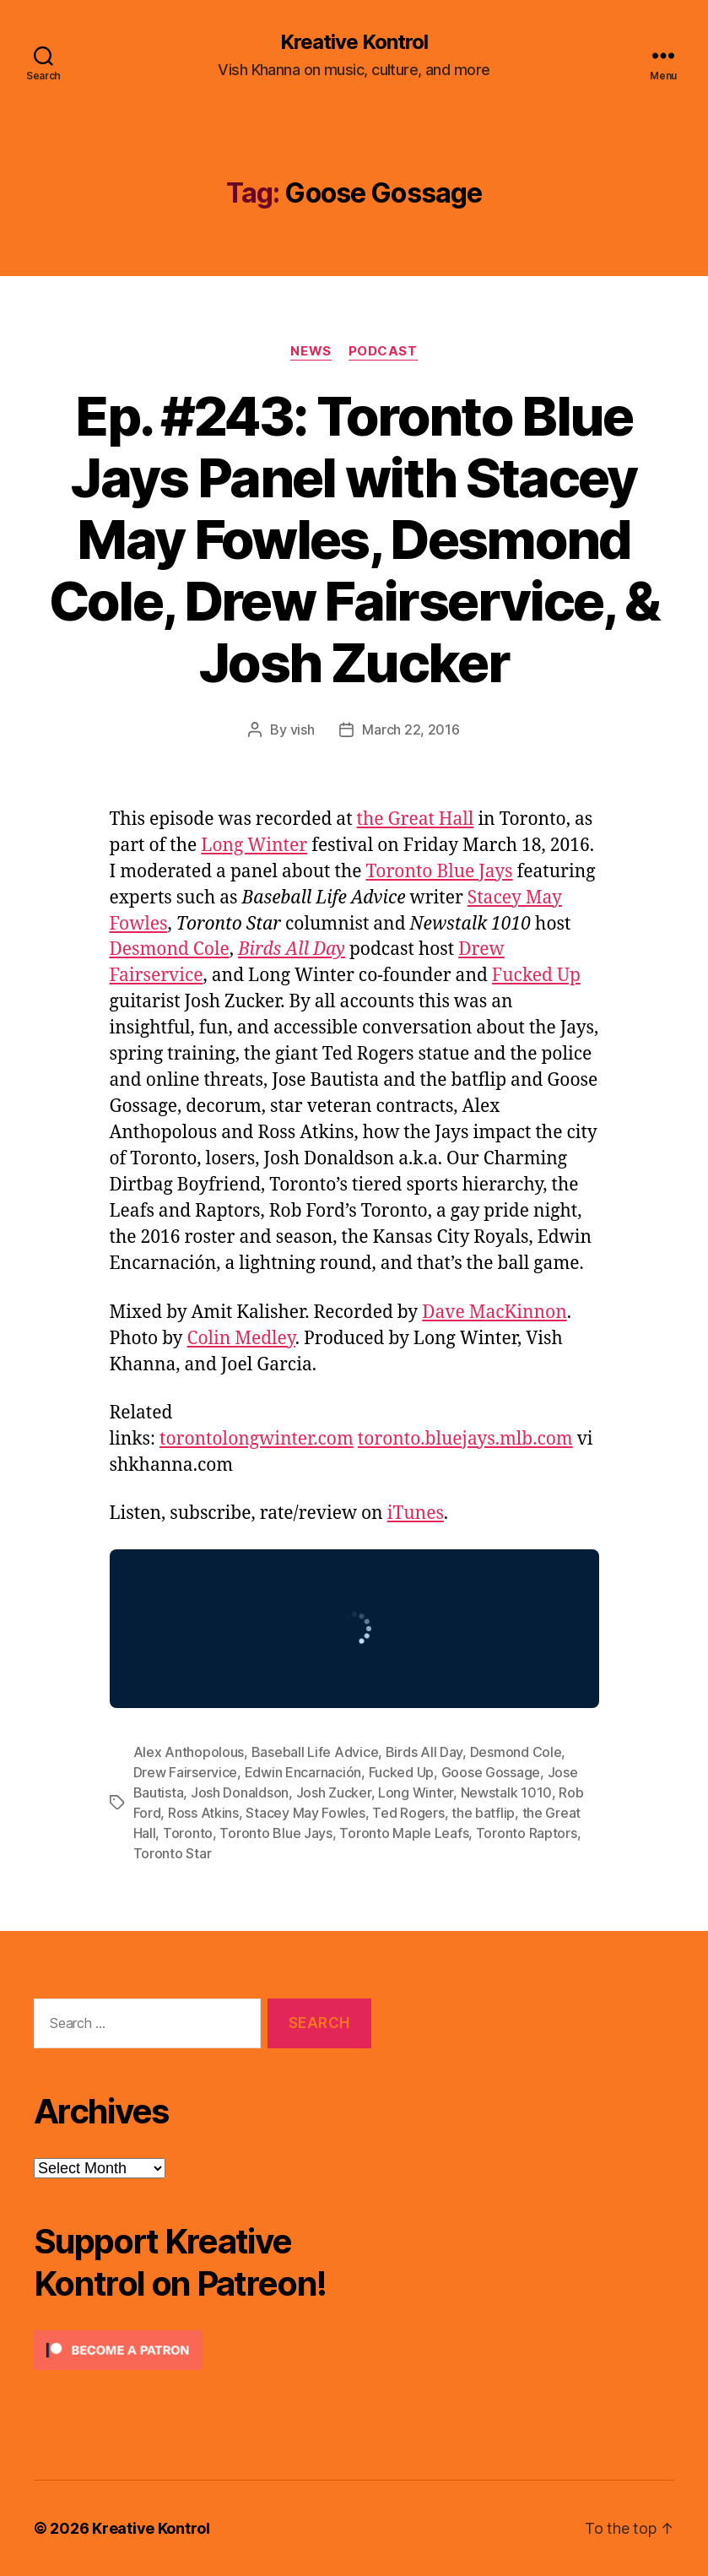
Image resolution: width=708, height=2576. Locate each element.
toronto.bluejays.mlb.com (465, 1439)
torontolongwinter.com (256, 1439)
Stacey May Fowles (305, 1812)
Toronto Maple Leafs (403, 1833)
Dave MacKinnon (494, 1312)
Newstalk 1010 (507, 1792)
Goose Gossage (491, 1772)
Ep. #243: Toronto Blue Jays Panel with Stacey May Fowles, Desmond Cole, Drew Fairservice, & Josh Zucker (354, 539)
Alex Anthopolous (189, 1752)
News (310, 351)
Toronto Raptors (526, 1833)
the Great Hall (415, 819)
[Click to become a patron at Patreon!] (202, 2350)
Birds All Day (291, 949)
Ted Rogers (408, 1812)
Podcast (383, 351)
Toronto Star (172, 1853)
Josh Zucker (333, 1792)
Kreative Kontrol (354, 42)
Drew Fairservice (185, 1772)
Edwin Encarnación (303, 1772)
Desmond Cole (170, 949)
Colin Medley (240, 1338)
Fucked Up (536, 975)
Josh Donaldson (240, 1792)
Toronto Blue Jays (438, 871)
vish (302, 729)
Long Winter (254, 845)
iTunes (415, 1513)
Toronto (188, 1833)
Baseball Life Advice (315, 1752)
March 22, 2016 (410, 729)
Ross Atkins (203, 1812)
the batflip (483, 1812)
